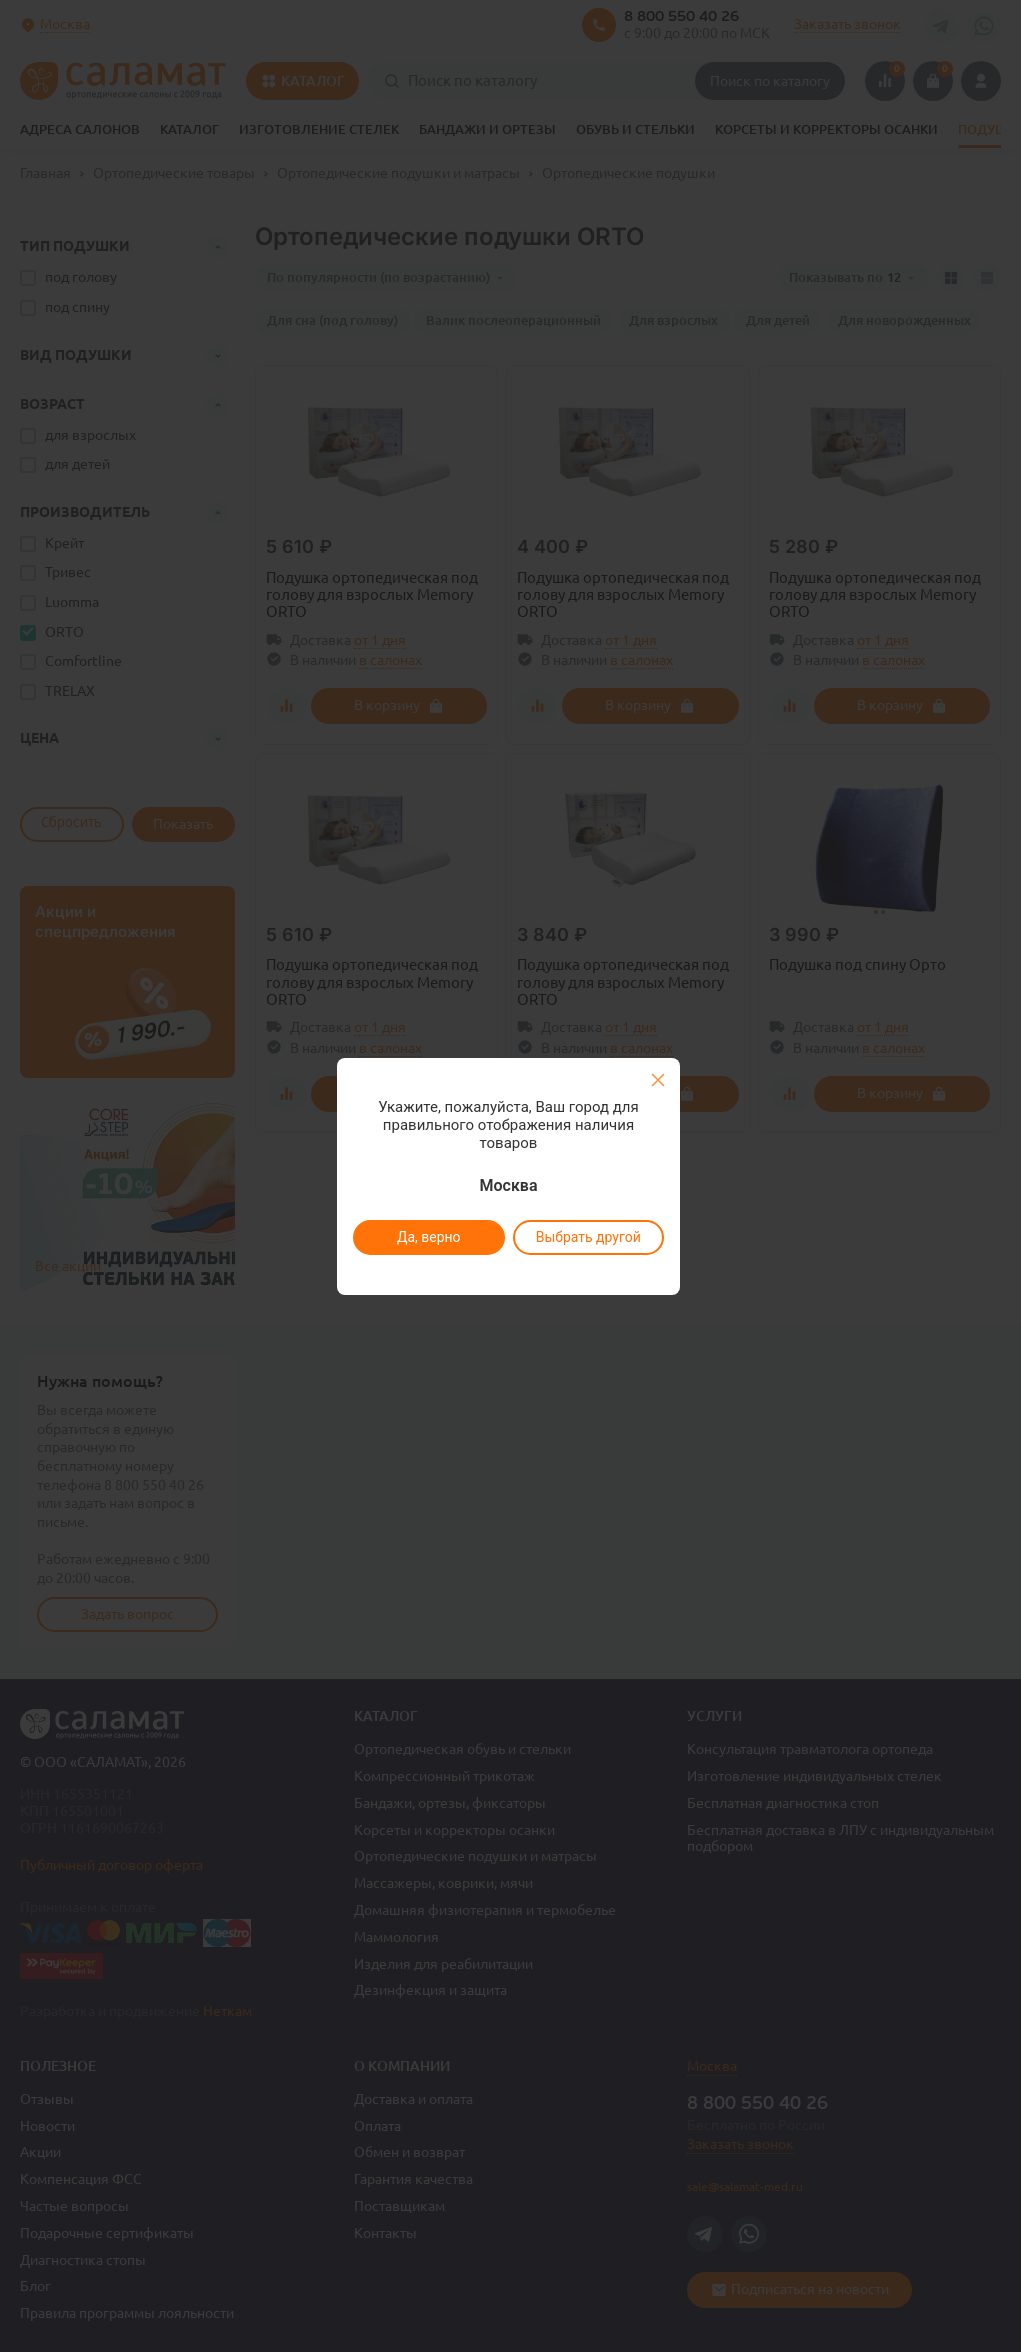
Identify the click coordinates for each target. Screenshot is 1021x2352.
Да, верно (429, 1237)
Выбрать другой (588, 1237)
